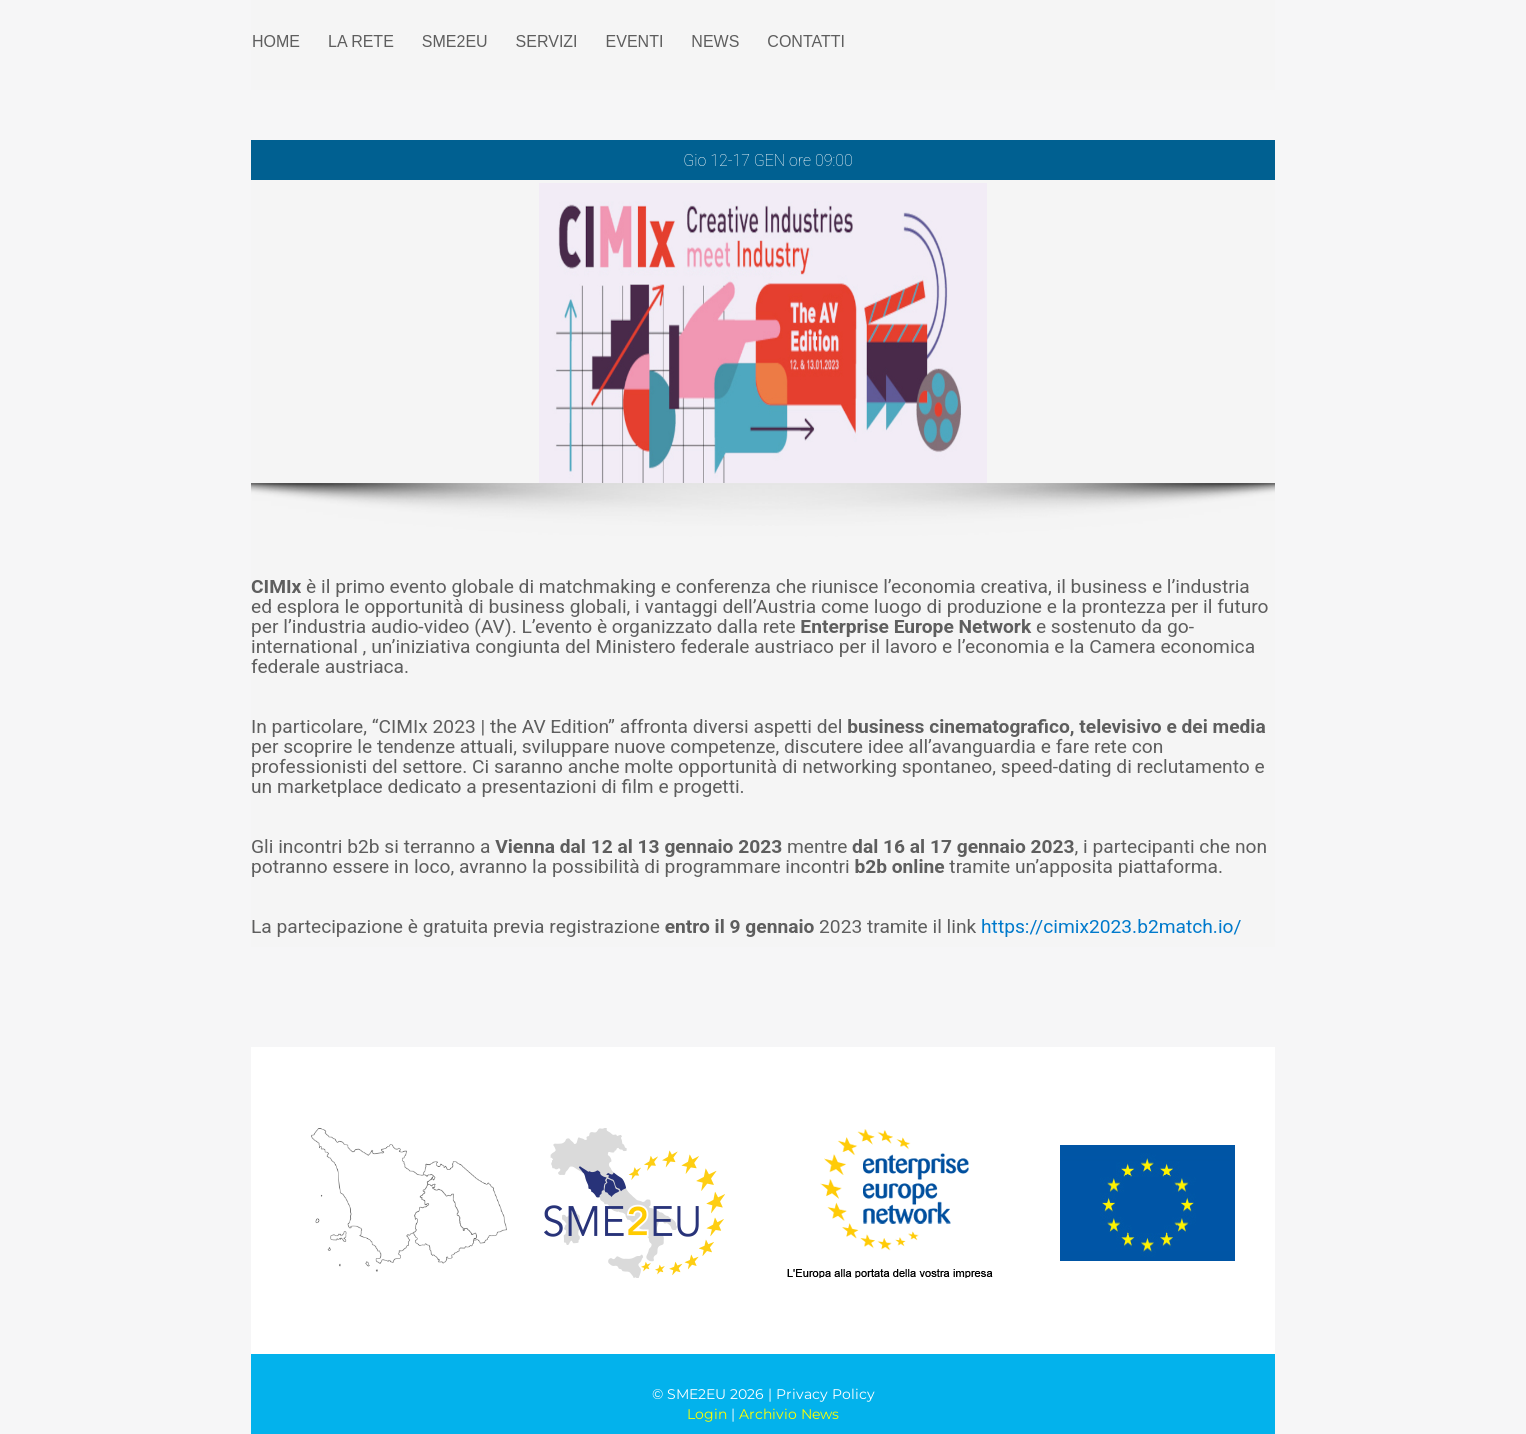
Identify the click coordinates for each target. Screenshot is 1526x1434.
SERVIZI (547, 41)
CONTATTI (806, 41)
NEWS (715, 41)
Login (707, 1414)
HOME (276, 41)
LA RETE (361, 41)
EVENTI (635, 41)
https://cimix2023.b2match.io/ (1111, 926)
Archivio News (789, 1414)
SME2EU (455, 41)
